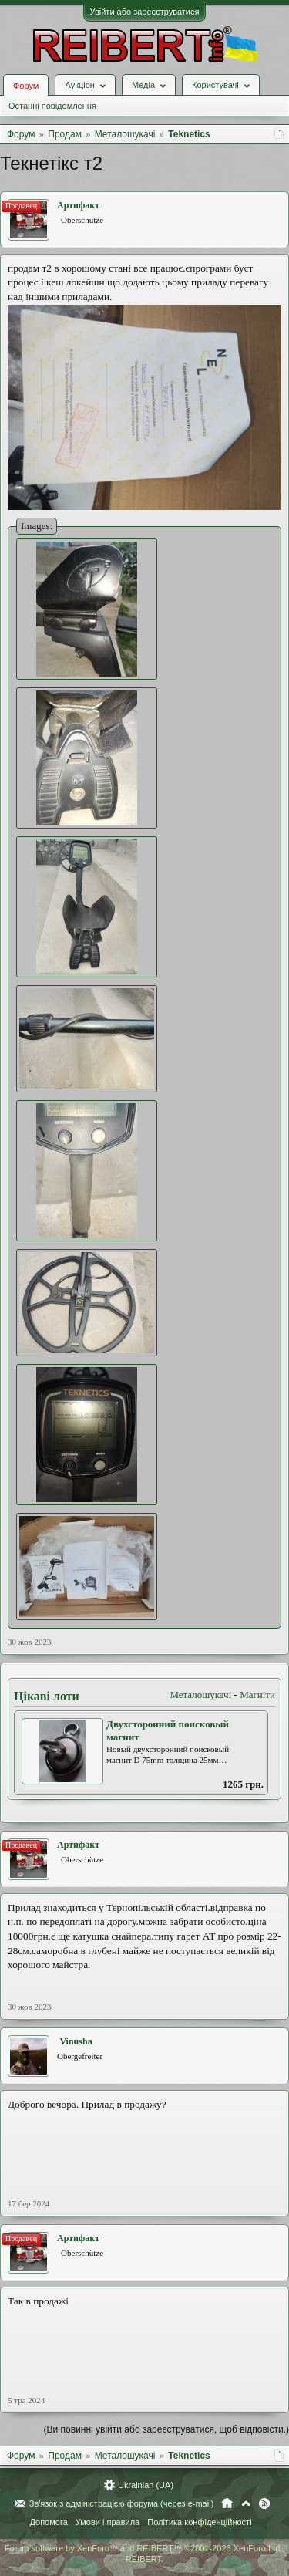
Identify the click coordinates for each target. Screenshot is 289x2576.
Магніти (257, 1694)
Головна (227, 2503)
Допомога (48, 2522)
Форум (26, 85)
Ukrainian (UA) (145, 2485)
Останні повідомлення (52, 105)
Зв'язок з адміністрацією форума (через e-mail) (121, 2503)
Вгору (245, 2503)
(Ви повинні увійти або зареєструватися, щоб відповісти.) (166, 2429)
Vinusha (75, 2041)
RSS (264, 2503)
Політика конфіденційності (199, 2522)
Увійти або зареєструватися (145, 11)
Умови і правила (107, 2522)
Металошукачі (200, 1694)
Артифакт (78, 205)
